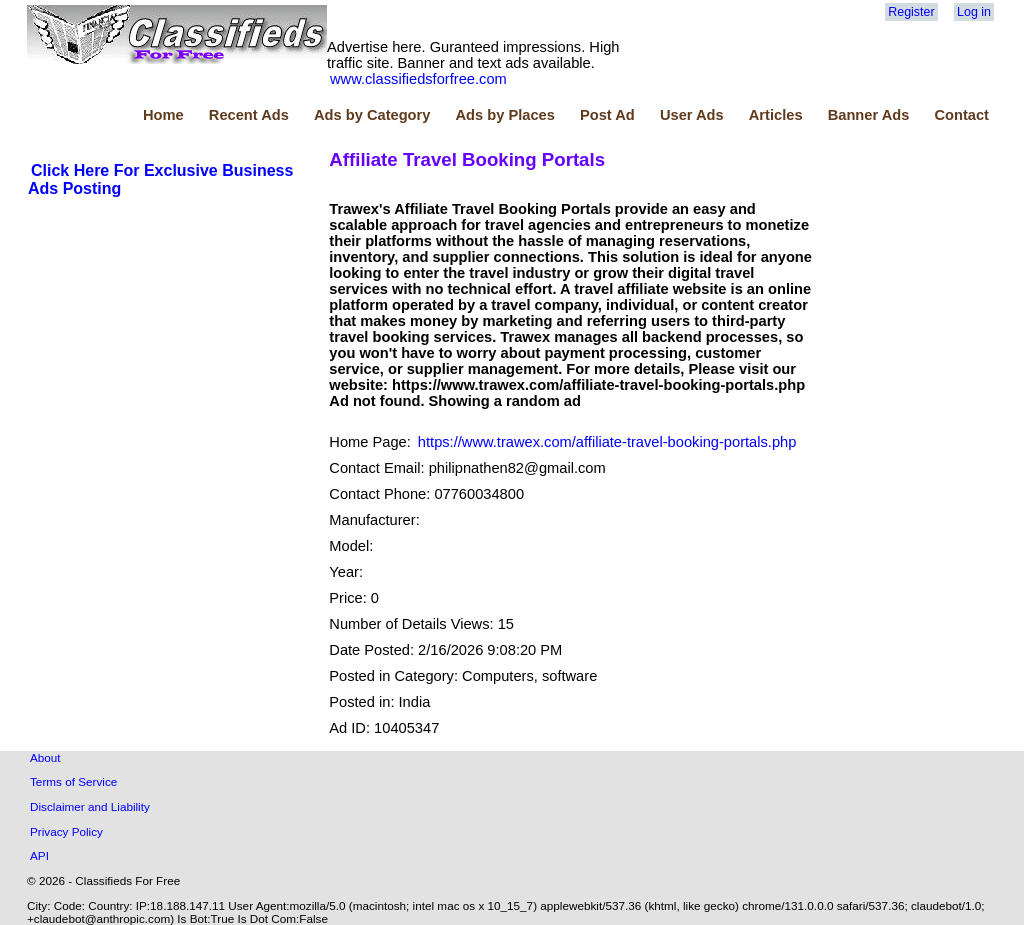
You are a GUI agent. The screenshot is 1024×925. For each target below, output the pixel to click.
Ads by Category (372, 115)
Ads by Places (505, 115)
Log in (974, 12)
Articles (776, 115)
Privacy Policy (66, 831)
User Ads (692, 115)
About (45, 757)
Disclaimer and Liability (90, 806)
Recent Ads (249, 115)
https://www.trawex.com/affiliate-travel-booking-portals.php (607, 442)
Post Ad (607, 115)
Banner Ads (869, 115)
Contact (961, 115)
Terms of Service (73, 781)
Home (163, 115)
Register (911, 12)
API (39, 855)
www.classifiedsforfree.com (418, 79)
